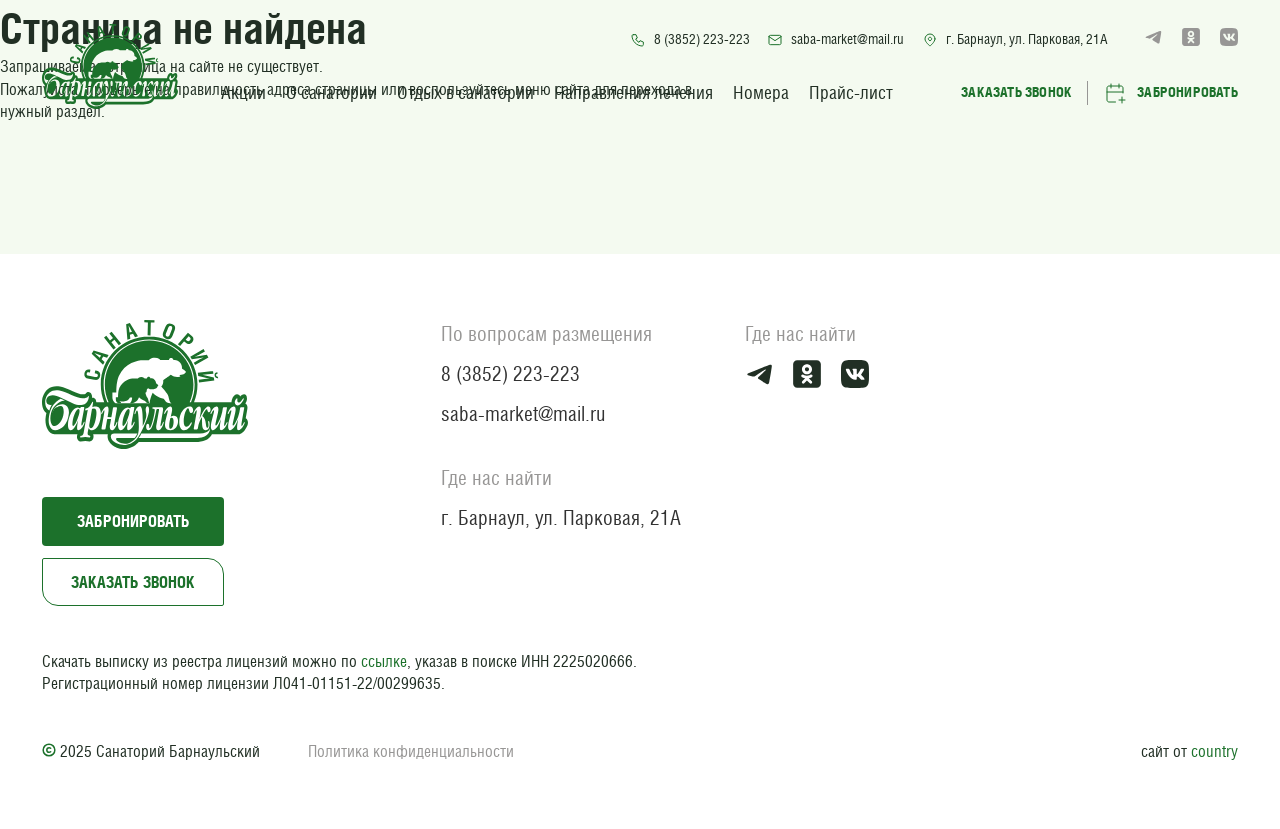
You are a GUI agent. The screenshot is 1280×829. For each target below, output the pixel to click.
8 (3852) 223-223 (690, 39)
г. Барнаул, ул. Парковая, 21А (1015, 39)
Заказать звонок (1016, 92)
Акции (243, 92)
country (1214, 751)
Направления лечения (633, 92)
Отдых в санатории (465, 92)
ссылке (384, 661)
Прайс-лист (851, 92)
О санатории (331, 92)
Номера (761, 92)
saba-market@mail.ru (835, 39)
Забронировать (1170, 93)
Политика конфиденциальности (411, 751)
